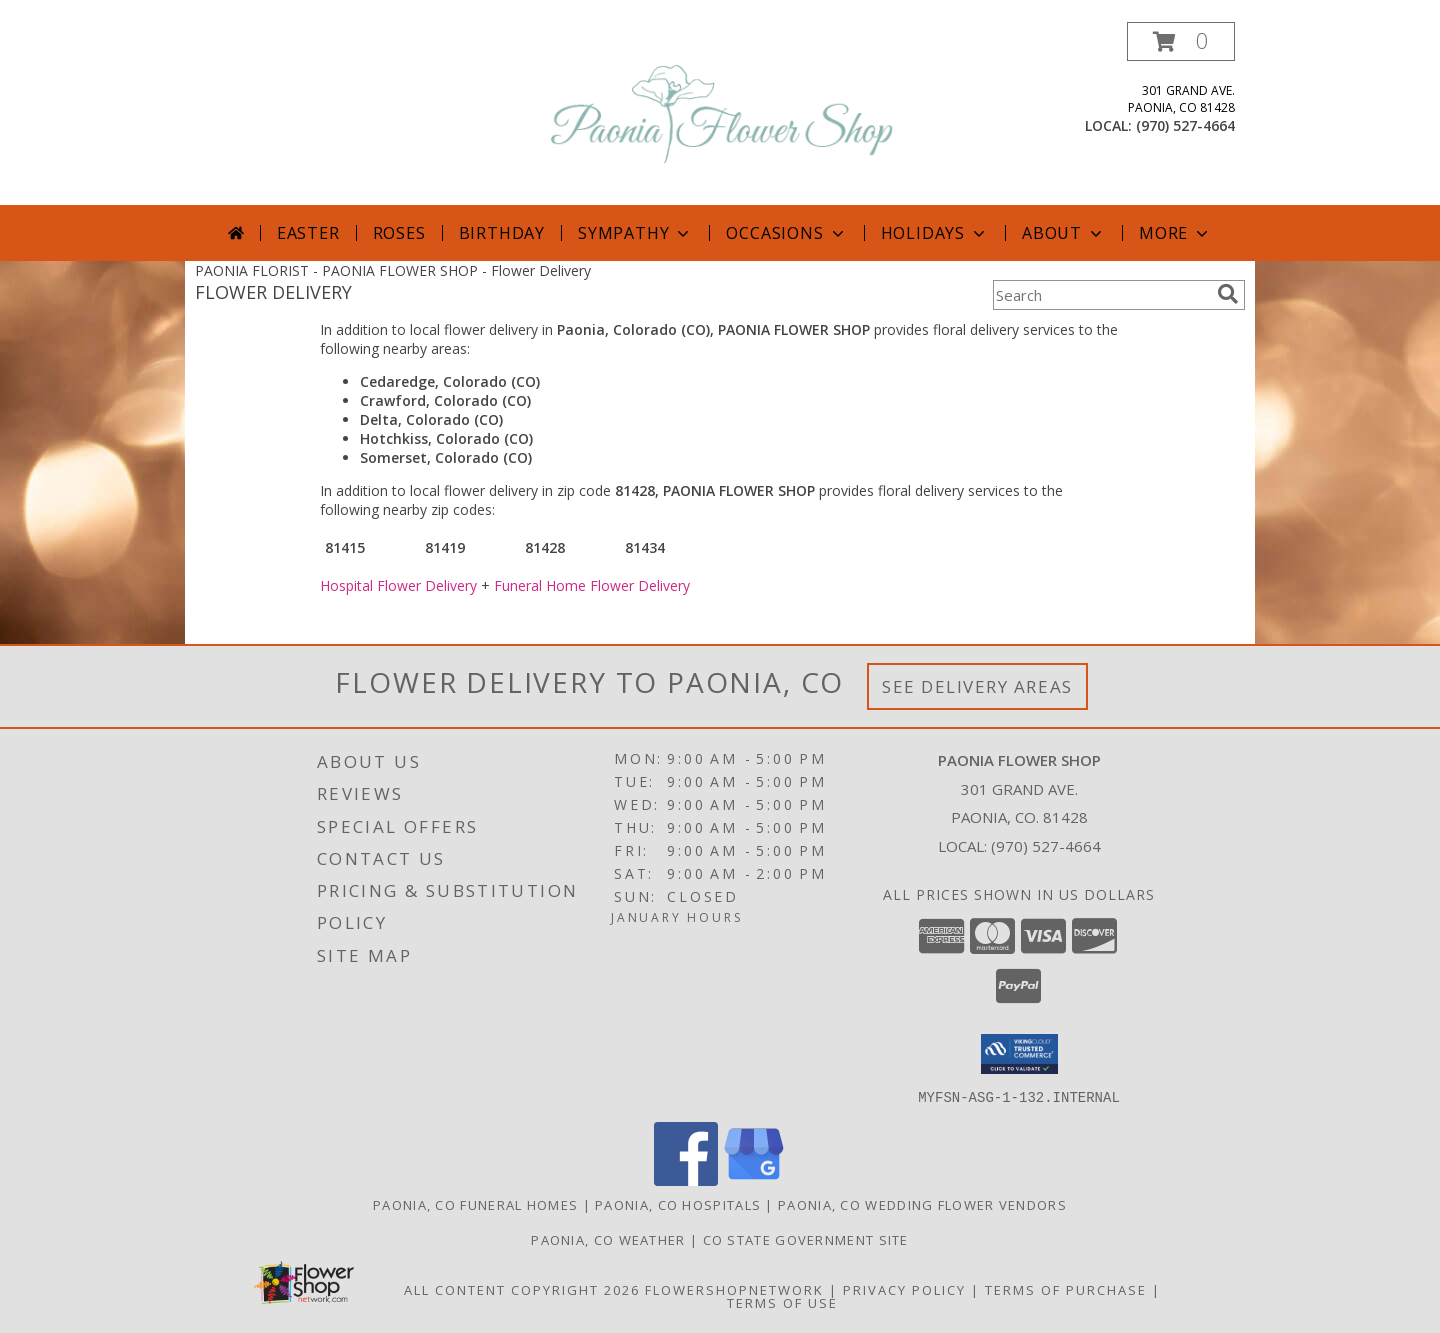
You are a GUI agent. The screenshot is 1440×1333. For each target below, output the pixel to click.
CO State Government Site (806, 1239)
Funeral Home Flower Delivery (592, 585)
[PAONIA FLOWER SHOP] (722, 113)
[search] (1228, 294)
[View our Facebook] (686, 1179)
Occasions (786, 233)
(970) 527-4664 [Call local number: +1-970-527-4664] (1185, 125)
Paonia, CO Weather (608, 1239)
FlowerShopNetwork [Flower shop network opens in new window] (734, 1289)
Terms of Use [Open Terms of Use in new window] (782, 1302)
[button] (1181, 41)
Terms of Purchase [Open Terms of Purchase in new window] (1066, 1289)
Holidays (935, 233)
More (1175, 233)
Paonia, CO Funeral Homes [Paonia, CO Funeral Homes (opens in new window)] (475, 1204)
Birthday (502, 233)
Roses (399, 233)
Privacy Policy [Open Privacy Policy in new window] (904, 1289)
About (1064, 233)
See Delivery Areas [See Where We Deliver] (977, 686)
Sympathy (635, 233)
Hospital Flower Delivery (398, 585)
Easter (308, 233)
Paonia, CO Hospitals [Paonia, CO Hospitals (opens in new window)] (678, 1204)
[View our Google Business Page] (754, 1179)
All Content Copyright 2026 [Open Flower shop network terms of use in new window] (522, 1289)
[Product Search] (1101, 295)
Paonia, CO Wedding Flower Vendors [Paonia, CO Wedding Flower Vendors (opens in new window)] (922, 1204)
